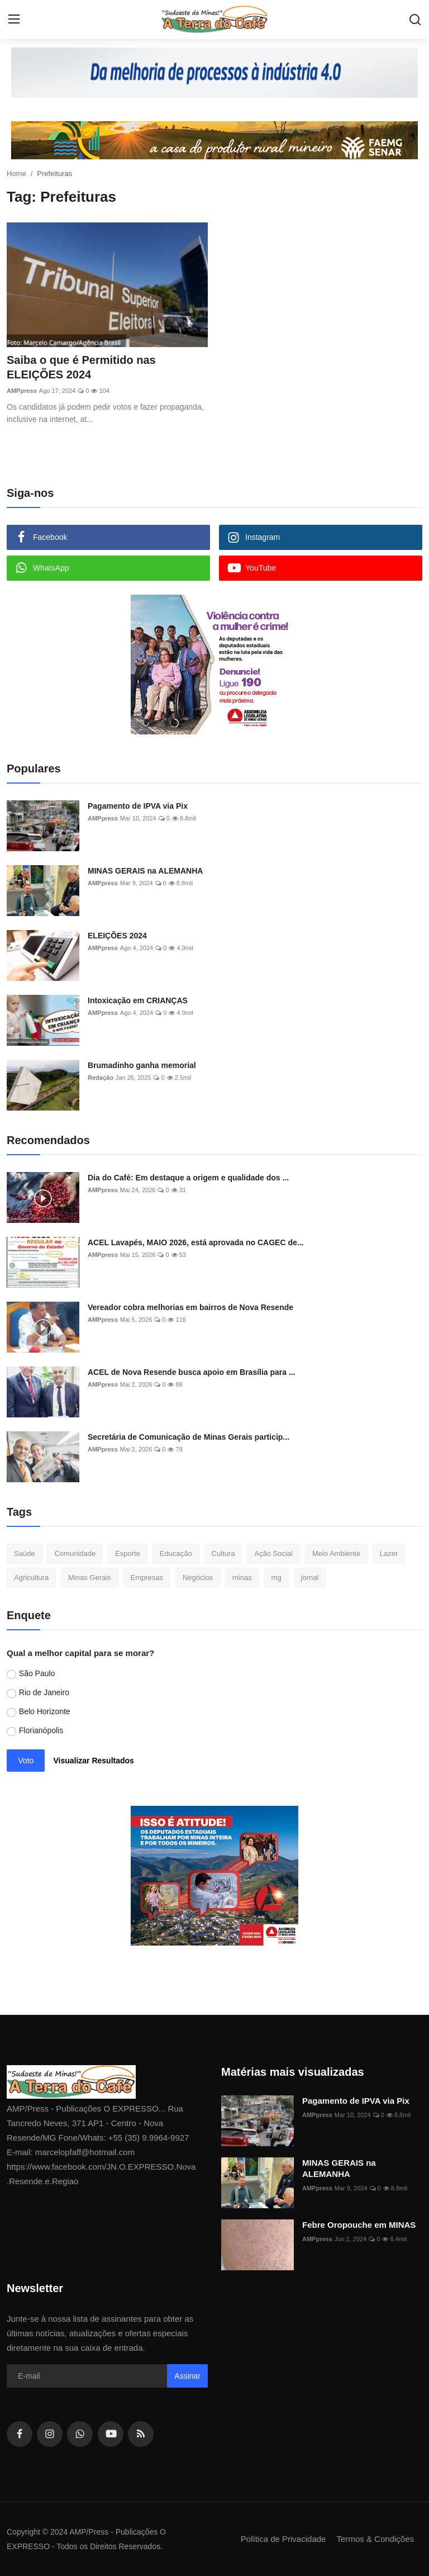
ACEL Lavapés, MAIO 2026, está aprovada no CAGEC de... (195, 1242)
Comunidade (75, 1553)
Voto (26, 1760)
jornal (310, 1577)
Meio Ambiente (336, 1553)
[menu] (14, 19)
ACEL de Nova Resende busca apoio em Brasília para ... (191, 1372)
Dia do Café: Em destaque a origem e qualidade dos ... (188, 1177)
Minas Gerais (89, 1577)
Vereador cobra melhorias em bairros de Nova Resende (190, 1307)
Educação (176, 1553)
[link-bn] (214, 73)
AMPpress (22, 390)
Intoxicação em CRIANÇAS (138, 1000)
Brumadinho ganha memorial (142, 1065)
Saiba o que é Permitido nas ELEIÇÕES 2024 (81, 367)
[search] (415, 19)
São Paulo (37, 1673)
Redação (100, 1077)
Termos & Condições (375, 2539)
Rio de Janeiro (44, 1692)
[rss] (141, 2434)
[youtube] (110, 2434)
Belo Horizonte (44, 1711)
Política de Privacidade (283, 2539)
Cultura (223, 1553)
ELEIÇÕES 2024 (117, 935)
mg (276, 1577)
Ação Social (273, 1553)
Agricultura (31, 1577)
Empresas (147, 1577)
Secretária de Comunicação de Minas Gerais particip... (188, 1436)
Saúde (24, 1553)
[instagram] (50, 2434)
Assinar (187, 2375)
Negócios (198, 1577)
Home (16, 173)
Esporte (127, 1553)
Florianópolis (41, 1730)
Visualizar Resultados (93, 1760)
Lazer (389, 1553)
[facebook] (19, 2434)
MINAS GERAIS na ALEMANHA (145, 870)
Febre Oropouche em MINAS (359, 2224)
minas (242, 1577)
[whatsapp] (80, 2434)
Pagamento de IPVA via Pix (138, 805)
